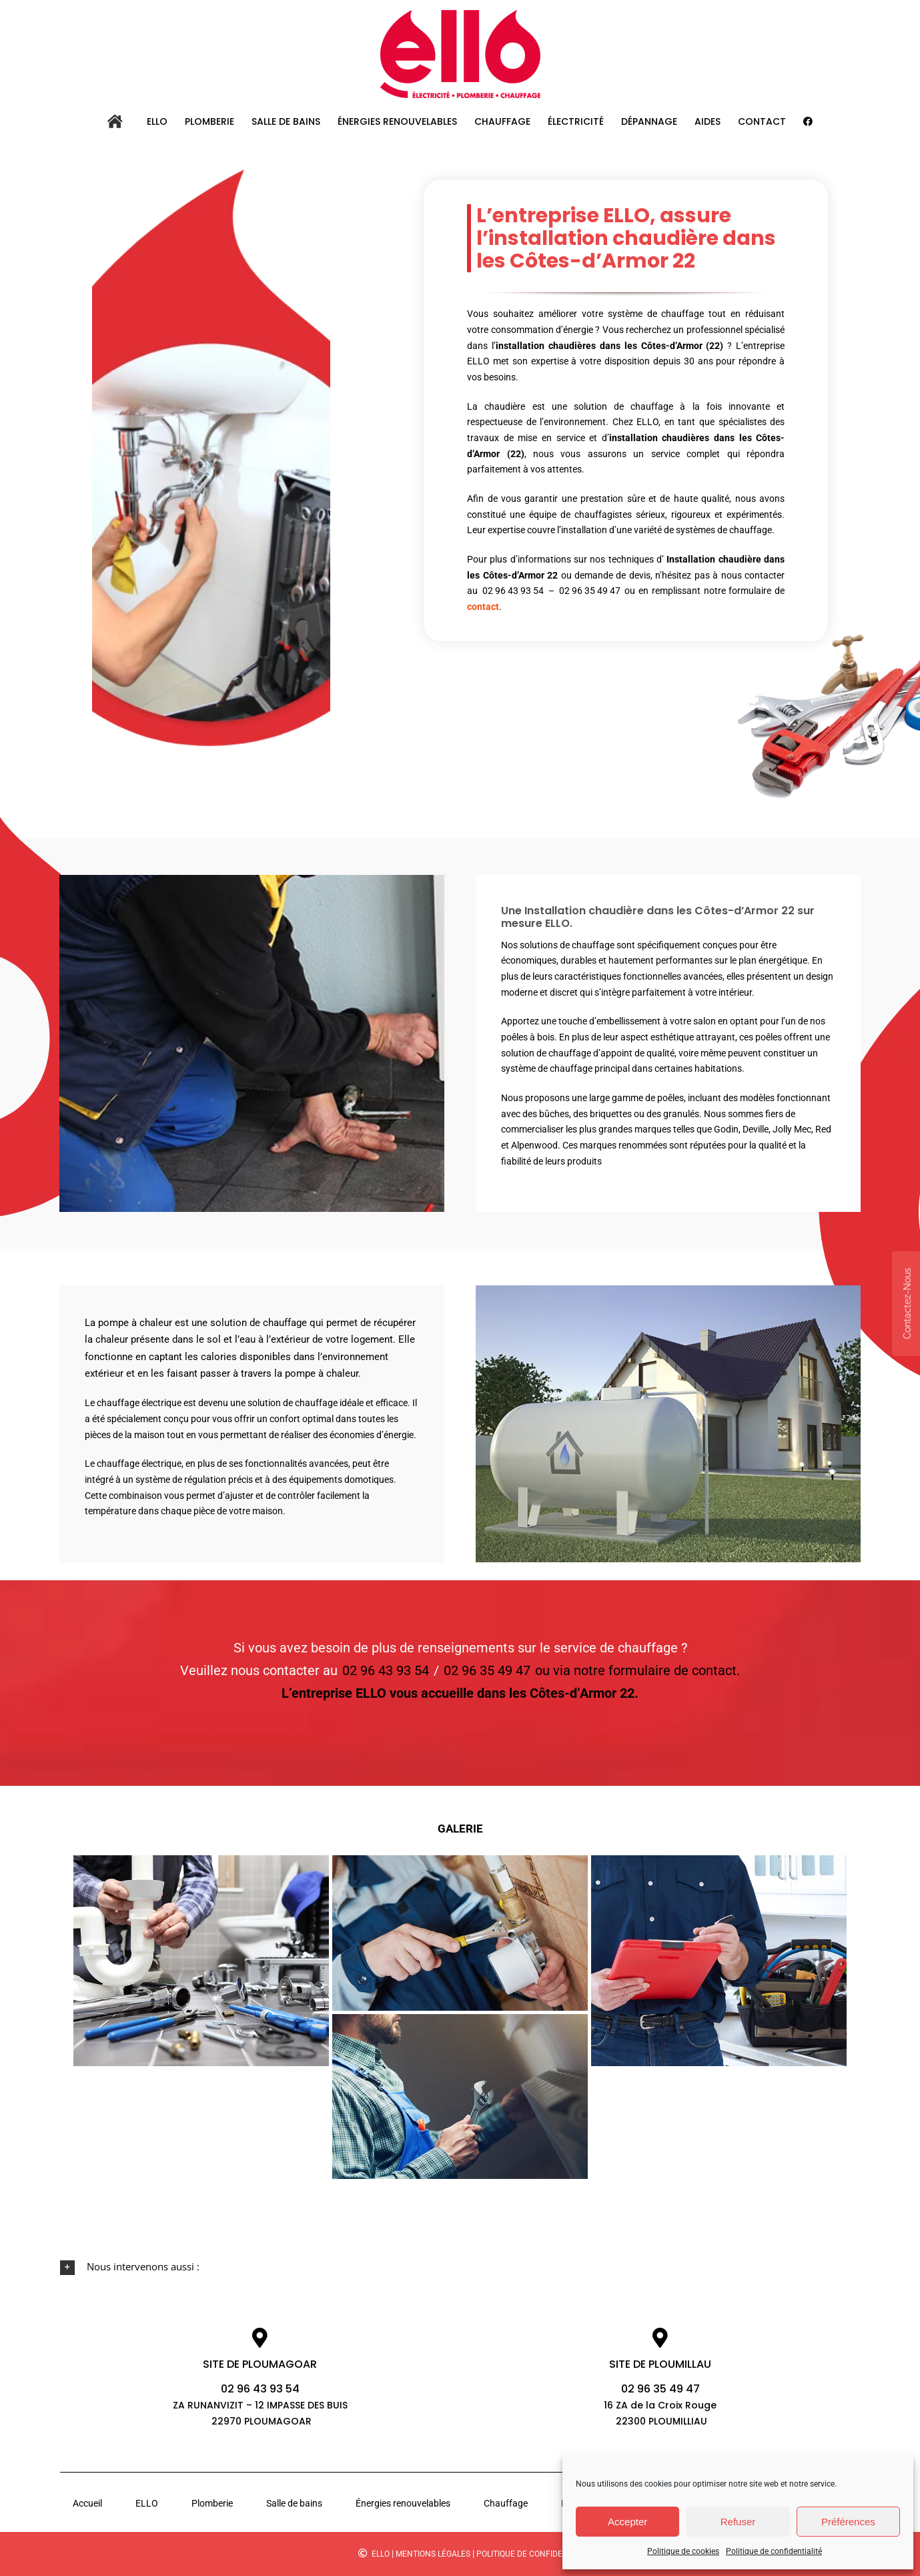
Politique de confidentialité (774, 2551)
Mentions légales (433, 2554)
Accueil (87, 2503)
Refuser (738, 2521)
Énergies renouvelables (403, 2503)
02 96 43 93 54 (512, 590)
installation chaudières (545, 345)
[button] (460, 2267)
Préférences (848, 2521)
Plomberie (212, 2503)
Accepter (627, 2521)
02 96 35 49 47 (588, 590)
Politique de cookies (683, 2551)
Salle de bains (294, 2503)
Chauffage (506, 2503)
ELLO (146, 2503)
